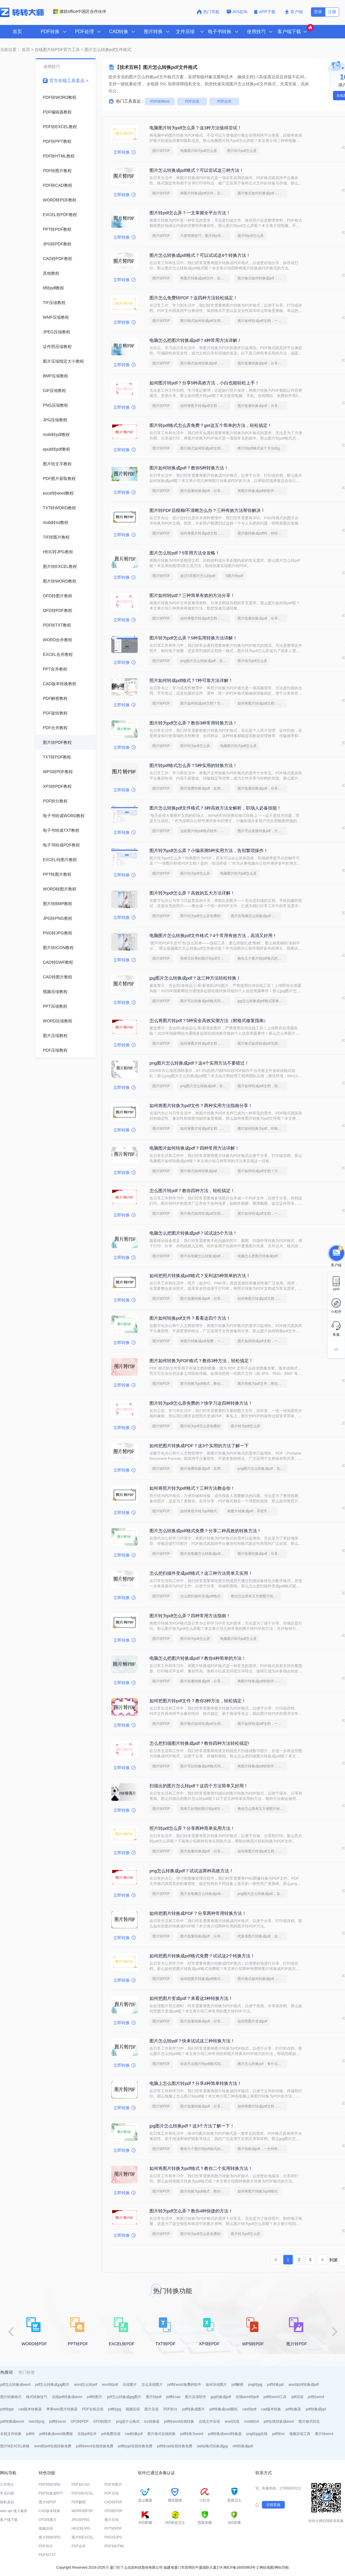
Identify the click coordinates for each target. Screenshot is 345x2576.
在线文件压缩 (209, 2421)
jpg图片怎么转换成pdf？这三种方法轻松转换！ (195, 977)
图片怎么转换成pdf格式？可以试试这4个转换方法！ (199, 255)
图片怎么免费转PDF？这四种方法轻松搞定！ (193, 297)
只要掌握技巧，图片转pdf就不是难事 (205, 236)
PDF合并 (224, 101)
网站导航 (282, 2567)
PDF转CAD (81, 2484)
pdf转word (316, 2397)
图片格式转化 (309, 2421)
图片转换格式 (10, 2397)
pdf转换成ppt (316, 2409)
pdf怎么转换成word (15, 2384)
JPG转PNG (81, 2520)
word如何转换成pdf (304, 2384)
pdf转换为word (191, 2434)
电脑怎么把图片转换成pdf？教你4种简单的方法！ (197, 1658)
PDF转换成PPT (51, 2493)
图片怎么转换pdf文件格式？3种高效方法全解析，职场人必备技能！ (215, 807)
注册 (332, 11)
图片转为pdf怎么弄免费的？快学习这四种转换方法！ (201, 1403)
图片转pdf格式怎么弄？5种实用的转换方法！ (193, 765)
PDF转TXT (47, 2555)
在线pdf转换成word (67, 2397)
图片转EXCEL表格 (14, 2446)
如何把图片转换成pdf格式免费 (204, 1979)
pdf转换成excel (12, 2421)
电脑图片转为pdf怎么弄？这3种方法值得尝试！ (195, 127)
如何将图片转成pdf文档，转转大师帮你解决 (205, 533)
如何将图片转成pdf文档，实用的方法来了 (205, 1128)
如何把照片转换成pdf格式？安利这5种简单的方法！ (199, 1275)
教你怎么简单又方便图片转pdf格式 (256, 1596)
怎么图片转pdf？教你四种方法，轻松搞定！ (192, 1190)
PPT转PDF (113, 2528)
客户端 (294, 11)
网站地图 (267, 2567)
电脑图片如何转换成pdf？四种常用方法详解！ (194, 1148)
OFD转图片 (102, 2421)
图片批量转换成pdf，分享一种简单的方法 (262, 363)
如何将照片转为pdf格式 (198, 1511)
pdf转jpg (114, 2409)
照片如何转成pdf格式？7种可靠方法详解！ (191, 680)
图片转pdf (153, 2397)
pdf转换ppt (275, 2384)
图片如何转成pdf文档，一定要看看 (262, 1341)
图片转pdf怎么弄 (251, 236)
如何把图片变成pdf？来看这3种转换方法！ (191, 1998)
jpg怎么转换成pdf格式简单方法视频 (262, 1001)
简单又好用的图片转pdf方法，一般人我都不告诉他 (205, 958)
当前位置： (10, 49)
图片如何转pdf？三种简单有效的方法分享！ (192, 595)
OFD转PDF (79, 2421)
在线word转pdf (247, 2397)
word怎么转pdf (85, 2384)
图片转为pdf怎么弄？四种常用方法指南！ (189, 1615)
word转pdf (110, 2384)
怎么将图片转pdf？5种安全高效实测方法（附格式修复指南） (208, 1020)
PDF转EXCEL (83, 2493)
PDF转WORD (49, 2484)
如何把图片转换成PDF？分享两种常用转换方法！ (197, 1913)
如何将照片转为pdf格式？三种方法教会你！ (192, 1488)
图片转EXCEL (83, 2537)
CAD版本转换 (49, 2511)
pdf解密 (238, 2384)
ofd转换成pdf (243, 2446)
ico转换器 (151, 2421)
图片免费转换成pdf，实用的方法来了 (205, 788)
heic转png (37, 2421)
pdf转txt (278, 2434)
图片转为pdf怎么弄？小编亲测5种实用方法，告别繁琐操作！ (208, 850)
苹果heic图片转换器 (62, 2409)
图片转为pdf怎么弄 (242, 151)
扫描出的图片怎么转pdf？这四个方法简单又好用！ (198, 1785)
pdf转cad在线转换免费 (174, 2446)
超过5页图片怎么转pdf (197, 576)
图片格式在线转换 (161, 2434)
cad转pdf (249, 2409)
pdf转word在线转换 (179, 2421)
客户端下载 (9, 2520)
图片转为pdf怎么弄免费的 (200, 916)
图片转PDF (161, 151)
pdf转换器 (293, 2409)
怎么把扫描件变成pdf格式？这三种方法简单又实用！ (201, 1573)
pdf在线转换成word (279, 2421)
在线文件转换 (10, 2434)
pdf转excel (57, 2421)
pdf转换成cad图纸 (223, 2409)
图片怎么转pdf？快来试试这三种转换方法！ (192, 2040)
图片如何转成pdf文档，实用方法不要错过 (262, 1086)
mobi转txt (251, 2421)
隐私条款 (7, 2502)
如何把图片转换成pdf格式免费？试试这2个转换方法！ (202, 1955)
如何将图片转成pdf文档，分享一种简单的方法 (205, 406)
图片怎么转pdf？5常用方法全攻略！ (184, 552)
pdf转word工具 (275, 2397)
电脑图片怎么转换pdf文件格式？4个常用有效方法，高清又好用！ (213, 935)
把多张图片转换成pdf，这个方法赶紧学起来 (262, 1936)
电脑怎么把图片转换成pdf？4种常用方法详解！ (195, 340)
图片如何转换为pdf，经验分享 (261, 1128)
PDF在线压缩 (92, 2409)
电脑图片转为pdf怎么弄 (198, 151)
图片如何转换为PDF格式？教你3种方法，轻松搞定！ (201, 1360)
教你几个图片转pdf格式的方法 (261, 958)
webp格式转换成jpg (212, 2446)
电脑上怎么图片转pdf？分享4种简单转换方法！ (195, 2083)
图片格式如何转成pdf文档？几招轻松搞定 (205, 321)
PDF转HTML (115, 2546)
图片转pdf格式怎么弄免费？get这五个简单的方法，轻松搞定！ (210, 425)
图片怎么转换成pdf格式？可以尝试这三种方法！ (196, 170)
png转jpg (255, 2384)
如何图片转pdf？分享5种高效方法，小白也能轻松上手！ (204, 382)
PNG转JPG (113, 2537)
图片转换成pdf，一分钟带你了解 (262, 2149)
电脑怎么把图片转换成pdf (258, 1256)
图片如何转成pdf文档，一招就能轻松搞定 (262, 321)
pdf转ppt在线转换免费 (135, 2446)
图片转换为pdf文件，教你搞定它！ (262, 1384)
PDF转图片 (113, 2484)
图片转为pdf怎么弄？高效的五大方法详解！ (192, 892)
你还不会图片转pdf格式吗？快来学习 (205, 2064)
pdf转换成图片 (193, 2409)
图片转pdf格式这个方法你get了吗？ (262, 448)
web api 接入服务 (13, 2511)
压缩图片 (130, 2384)
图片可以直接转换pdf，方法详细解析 (262, 831)
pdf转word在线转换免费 (94, 2446)
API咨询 (237, 11)
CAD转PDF (113, 2502)
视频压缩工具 (299, 2434)
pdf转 (30, 2434)
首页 (17, 31)
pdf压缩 (297, 2397)
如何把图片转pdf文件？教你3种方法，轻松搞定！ (197, 1700)
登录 (318, 11)
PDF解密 (79, 2502)
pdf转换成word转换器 (225, 2434)
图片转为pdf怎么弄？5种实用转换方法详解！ (193, 637)
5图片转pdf (234, 576)
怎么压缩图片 (152, 2384)
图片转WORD (49, 2537)
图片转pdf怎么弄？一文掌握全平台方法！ (189, 212)
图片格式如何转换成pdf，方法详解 (262, 193)
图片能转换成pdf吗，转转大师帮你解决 (262, 533)
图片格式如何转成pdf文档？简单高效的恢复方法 (262, 1043)
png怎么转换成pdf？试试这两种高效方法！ (191, 1870)
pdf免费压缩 (110, 2434)
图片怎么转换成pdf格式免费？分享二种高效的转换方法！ (205, 1530)
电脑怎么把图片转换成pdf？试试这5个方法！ (193, 1233)
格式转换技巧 (36, 2397)
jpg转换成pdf (221, 2397)
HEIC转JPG (81, 2528)
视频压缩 (133, 2409)
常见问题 (7, 2493)
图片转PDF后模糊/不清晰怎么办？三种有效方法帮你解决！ (207, 510)
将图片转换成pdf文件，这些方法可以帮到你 (205, 193)
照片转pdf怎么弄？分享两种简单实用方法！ (192, 1828)
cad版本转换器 (29, 2409)
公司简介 (7, 2484)
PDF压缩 (192, 101)
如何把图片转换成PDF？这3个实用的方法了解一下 (199, 1445)
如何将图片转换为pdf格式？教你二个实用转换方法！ (201, 2168)
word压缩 (232, 2421)
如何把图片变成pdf (252, 2021)
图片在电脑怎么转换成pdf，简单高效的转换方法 (256, 916)
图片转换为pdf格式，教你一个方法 (205, 1384)
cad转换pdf (134, 2434)
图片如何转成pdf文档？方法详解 (205, 703)
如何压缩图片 (216, 2384)
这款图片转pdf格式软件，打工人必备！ (205, 831)
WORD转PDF (82, 2511)
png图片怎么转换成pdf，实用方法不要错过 (205, 661)
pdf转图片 (94, 2397)
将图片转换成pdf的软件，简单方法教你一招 (262, 491)
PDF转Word (159, 101)
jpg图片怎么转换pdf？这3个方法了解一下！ (191, 2125)
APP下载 (265, 11)
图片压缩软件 (195, 2397)
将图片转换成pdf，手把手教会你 (252, 1511)
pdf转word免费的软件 (184, 2384)
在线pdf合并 (87, 2434)
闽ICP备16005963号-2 (241, 2567)
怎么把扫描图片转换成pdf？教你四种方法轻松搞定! (199, 1743)
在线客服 (273, 2505)
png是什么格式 (127, 2421)
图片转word (324, 2434)
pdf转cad (173, 2397)
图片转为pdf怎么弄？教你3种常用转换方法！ (193, 722)
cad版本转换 (271, 2409)
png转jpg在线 (256, 2434)
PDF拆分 (170, 2409)
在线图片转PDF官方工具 (57, 49)
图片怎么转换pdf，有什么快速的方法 (262, 2064)
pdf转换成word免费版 (56, 2434)
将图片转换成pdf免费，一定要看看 (205, 1341)
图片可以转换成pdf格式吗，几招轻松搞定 (205, 1001)
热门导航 (208, 11)
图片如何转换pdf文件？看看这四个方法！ (189, 1318)
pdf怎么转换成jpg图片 (52, 2384)
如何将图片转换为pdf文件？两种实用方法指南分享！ (201, 1105)
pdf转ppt (7, 2409)
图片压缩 (151, 2409)
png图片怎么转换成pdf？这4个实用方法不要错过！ (199, 1062)
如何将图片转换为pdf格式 (258, 2191)
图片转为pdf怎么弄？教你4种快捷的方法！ (191, 2210)
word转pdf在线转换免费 (52, 2446)
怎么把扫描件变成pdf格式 (200, 1596)
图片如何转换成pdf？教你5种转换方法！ (188, 467)
